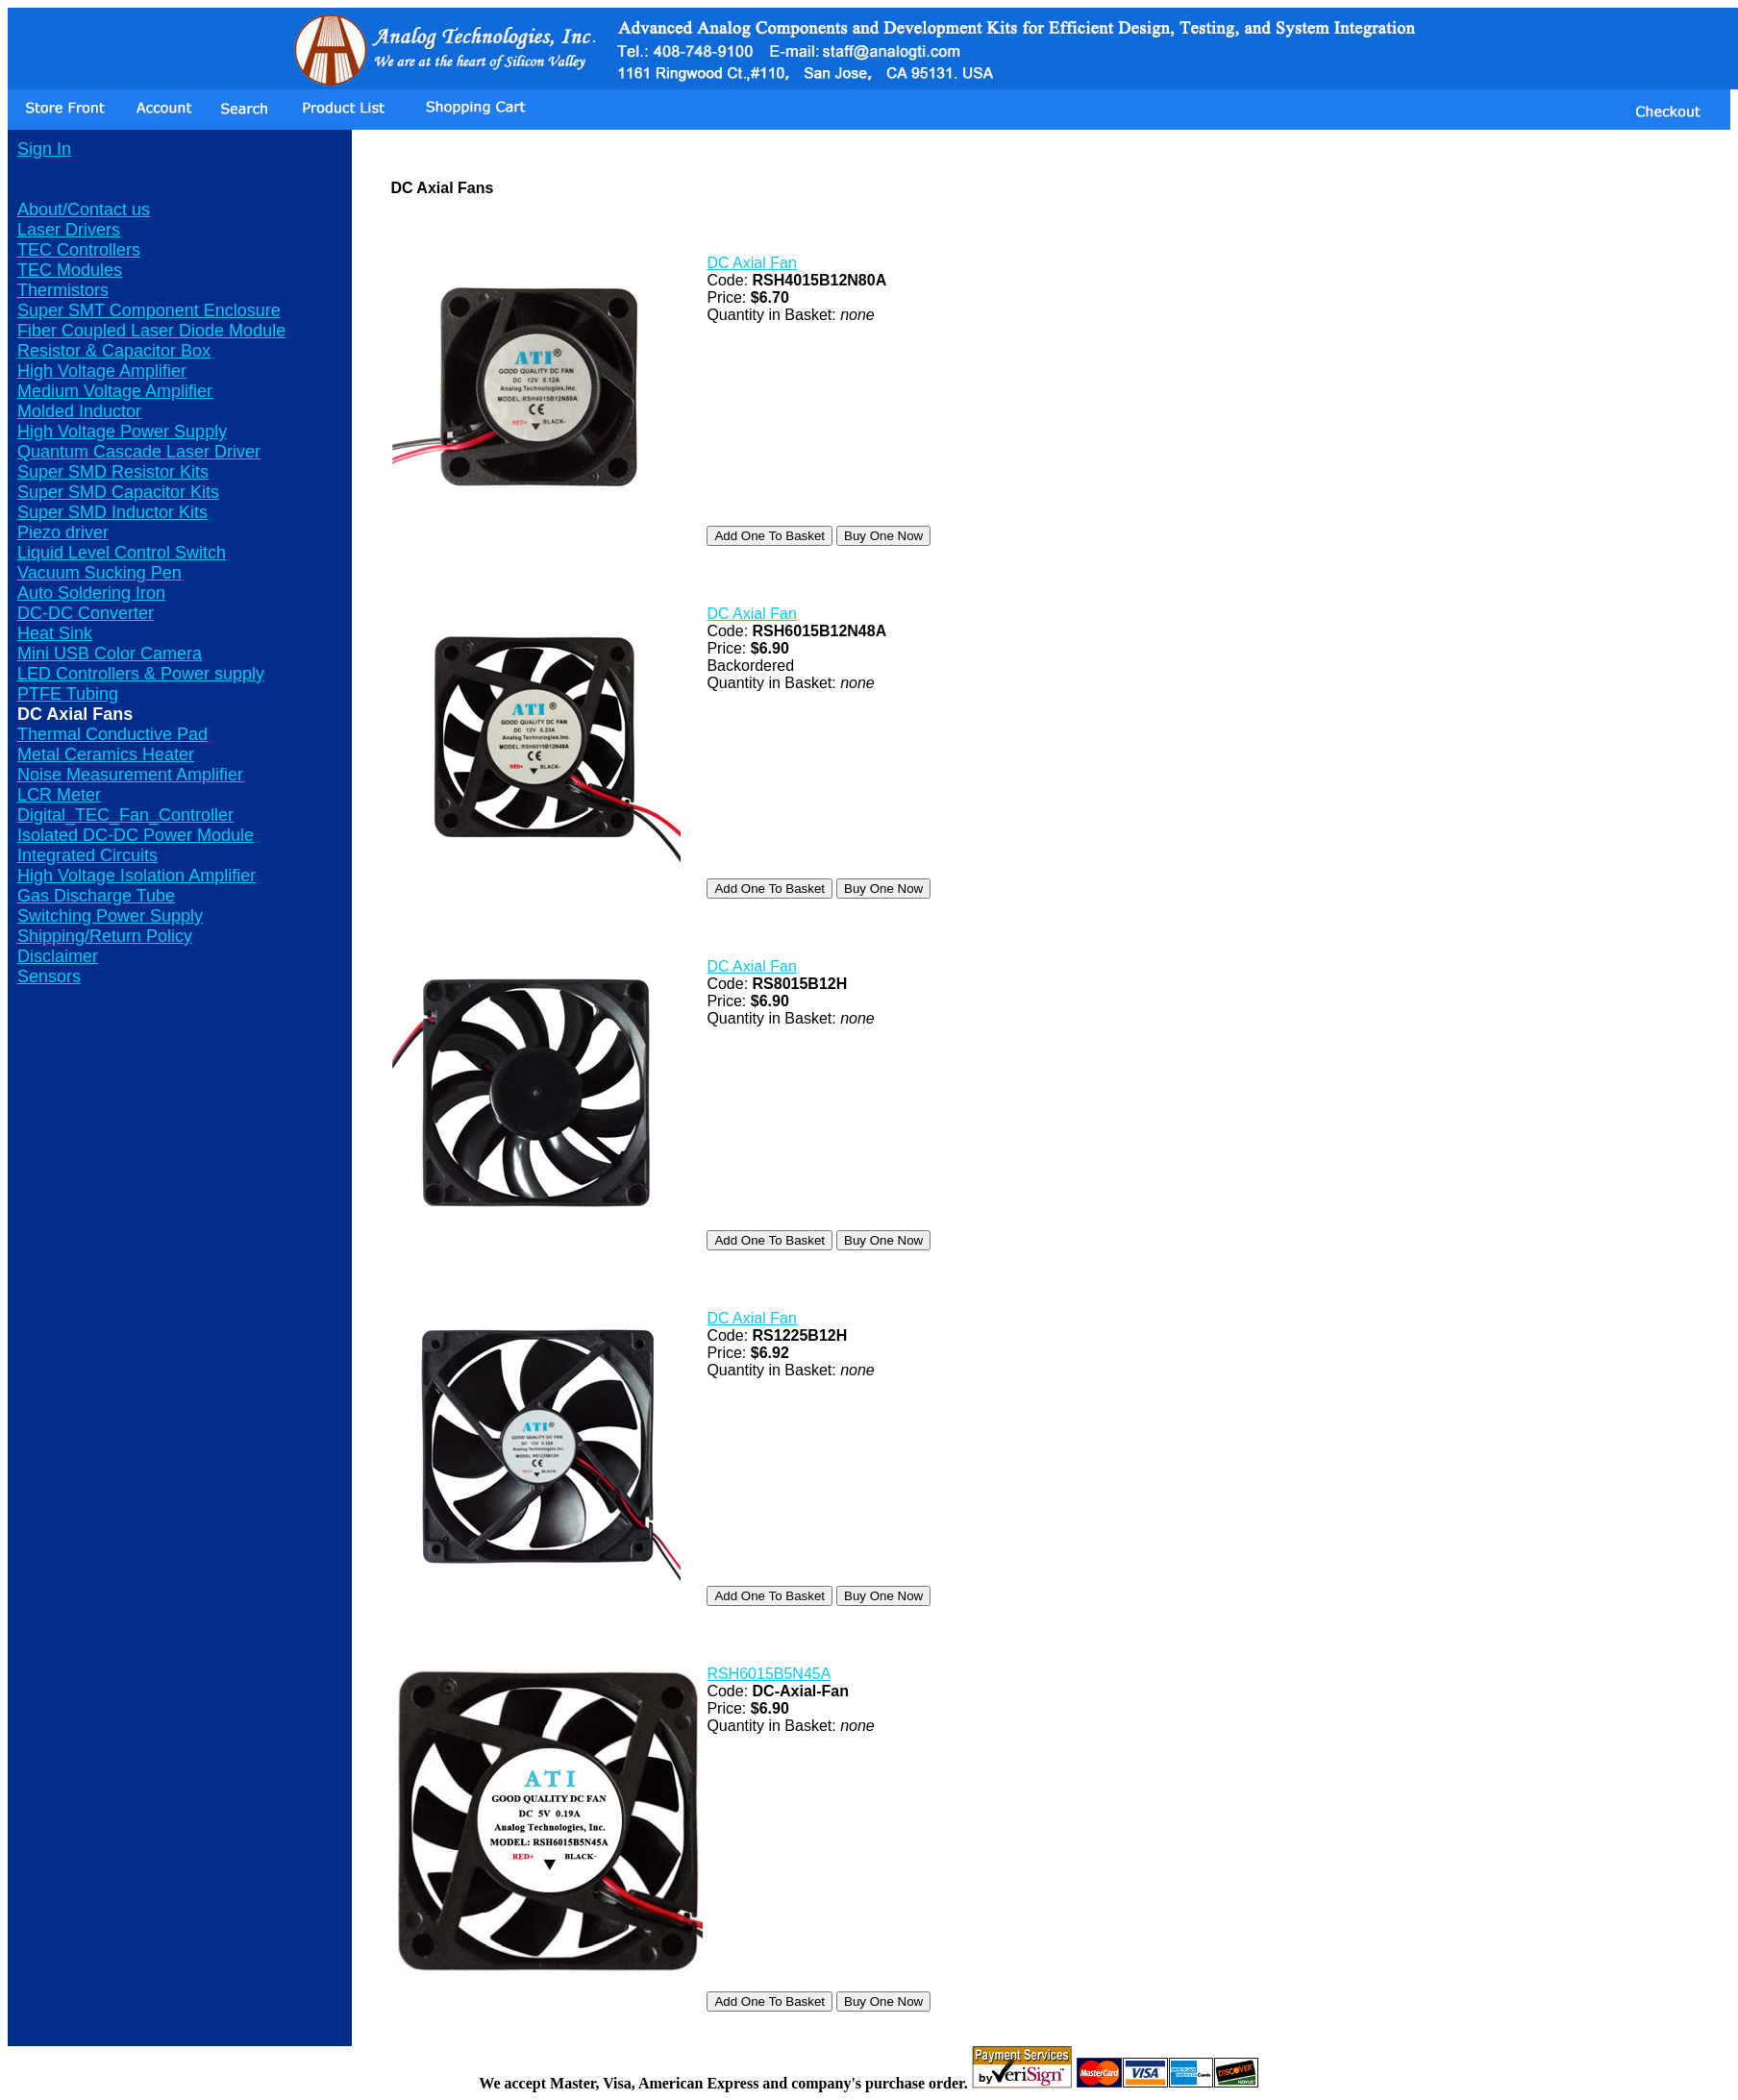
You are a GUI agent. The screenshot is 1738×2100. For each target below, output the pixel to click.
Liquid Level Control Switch (121, 552)
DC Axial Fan (751, 263)
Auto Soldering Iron (91, 593)
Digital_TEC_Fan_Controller (125, 815)
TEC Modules (69, 270)
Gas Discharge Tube (96, 895)
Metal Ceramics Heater (105, 754)
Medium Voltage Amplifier (114, 391)
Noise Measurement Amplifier (130, 774)
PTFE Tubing (67, 694)
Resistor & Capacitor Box (114, 350)
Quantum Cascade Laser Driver (139, 451)
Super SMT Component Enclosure (149, 310)
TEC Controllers (78, 249)
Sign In (44, 149)
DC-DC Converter (85, 613)
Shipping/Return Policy (104, 936)
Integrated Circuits (87, 855)
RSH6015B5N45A (769, 1674)
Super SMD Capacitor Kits (118, 492)
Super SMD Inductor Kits (112, 512)
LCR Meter (59, 794)
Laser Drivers (68, 229)
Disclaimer (57, 956)
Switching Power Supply (110, 916)
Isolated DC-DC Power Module (135, 835)
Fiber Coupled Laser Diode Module (151, 330)
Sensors (49, 976)
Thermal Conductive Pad (112, 734)
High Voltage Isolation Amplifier (136, 875)
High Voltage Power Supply (122, 431)
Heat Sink (54, 633)
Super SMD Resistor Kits (113, 472)
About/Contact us (83, 209)
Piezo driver (63, 532)
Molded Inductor (79, 411)
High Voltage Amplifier (101, 371)
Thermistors (63, 290)
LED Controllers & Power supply (140, 673)
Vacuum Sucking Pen (99, 572)
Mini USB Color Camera (109, 653)
